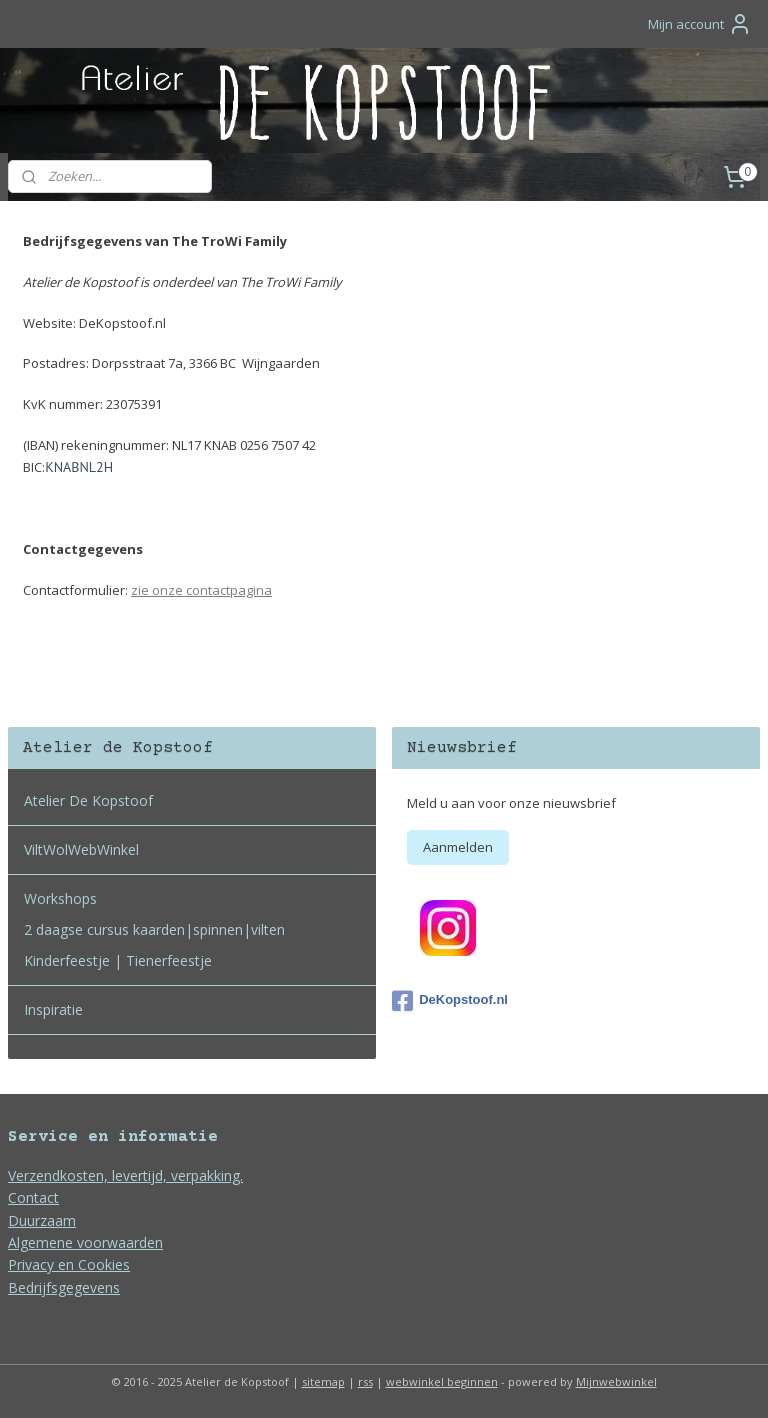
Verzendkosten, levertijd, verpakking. (125, 1175)
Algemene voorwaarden (85, 1242)
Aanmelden (458, 847)
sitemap (323, 1381)
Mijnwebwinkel (616, 1381)
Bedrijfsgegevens (64, 1287)
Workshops (60, 898)
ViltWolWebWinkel (81, 849)
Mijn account (700, 24)
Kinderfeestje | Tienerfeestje (118, 960)
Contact (33, 1197)
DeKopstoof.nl (450, 1001)
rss (365, 1381)
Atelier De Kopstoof (88, 800)
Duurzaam (42, 1220)
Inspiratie (53, 1009)
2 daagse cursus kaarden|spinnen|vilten (154, 929)
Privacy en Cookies (69, 1264)
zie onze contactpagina (201, 589)
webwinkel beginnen (442, 1381)
